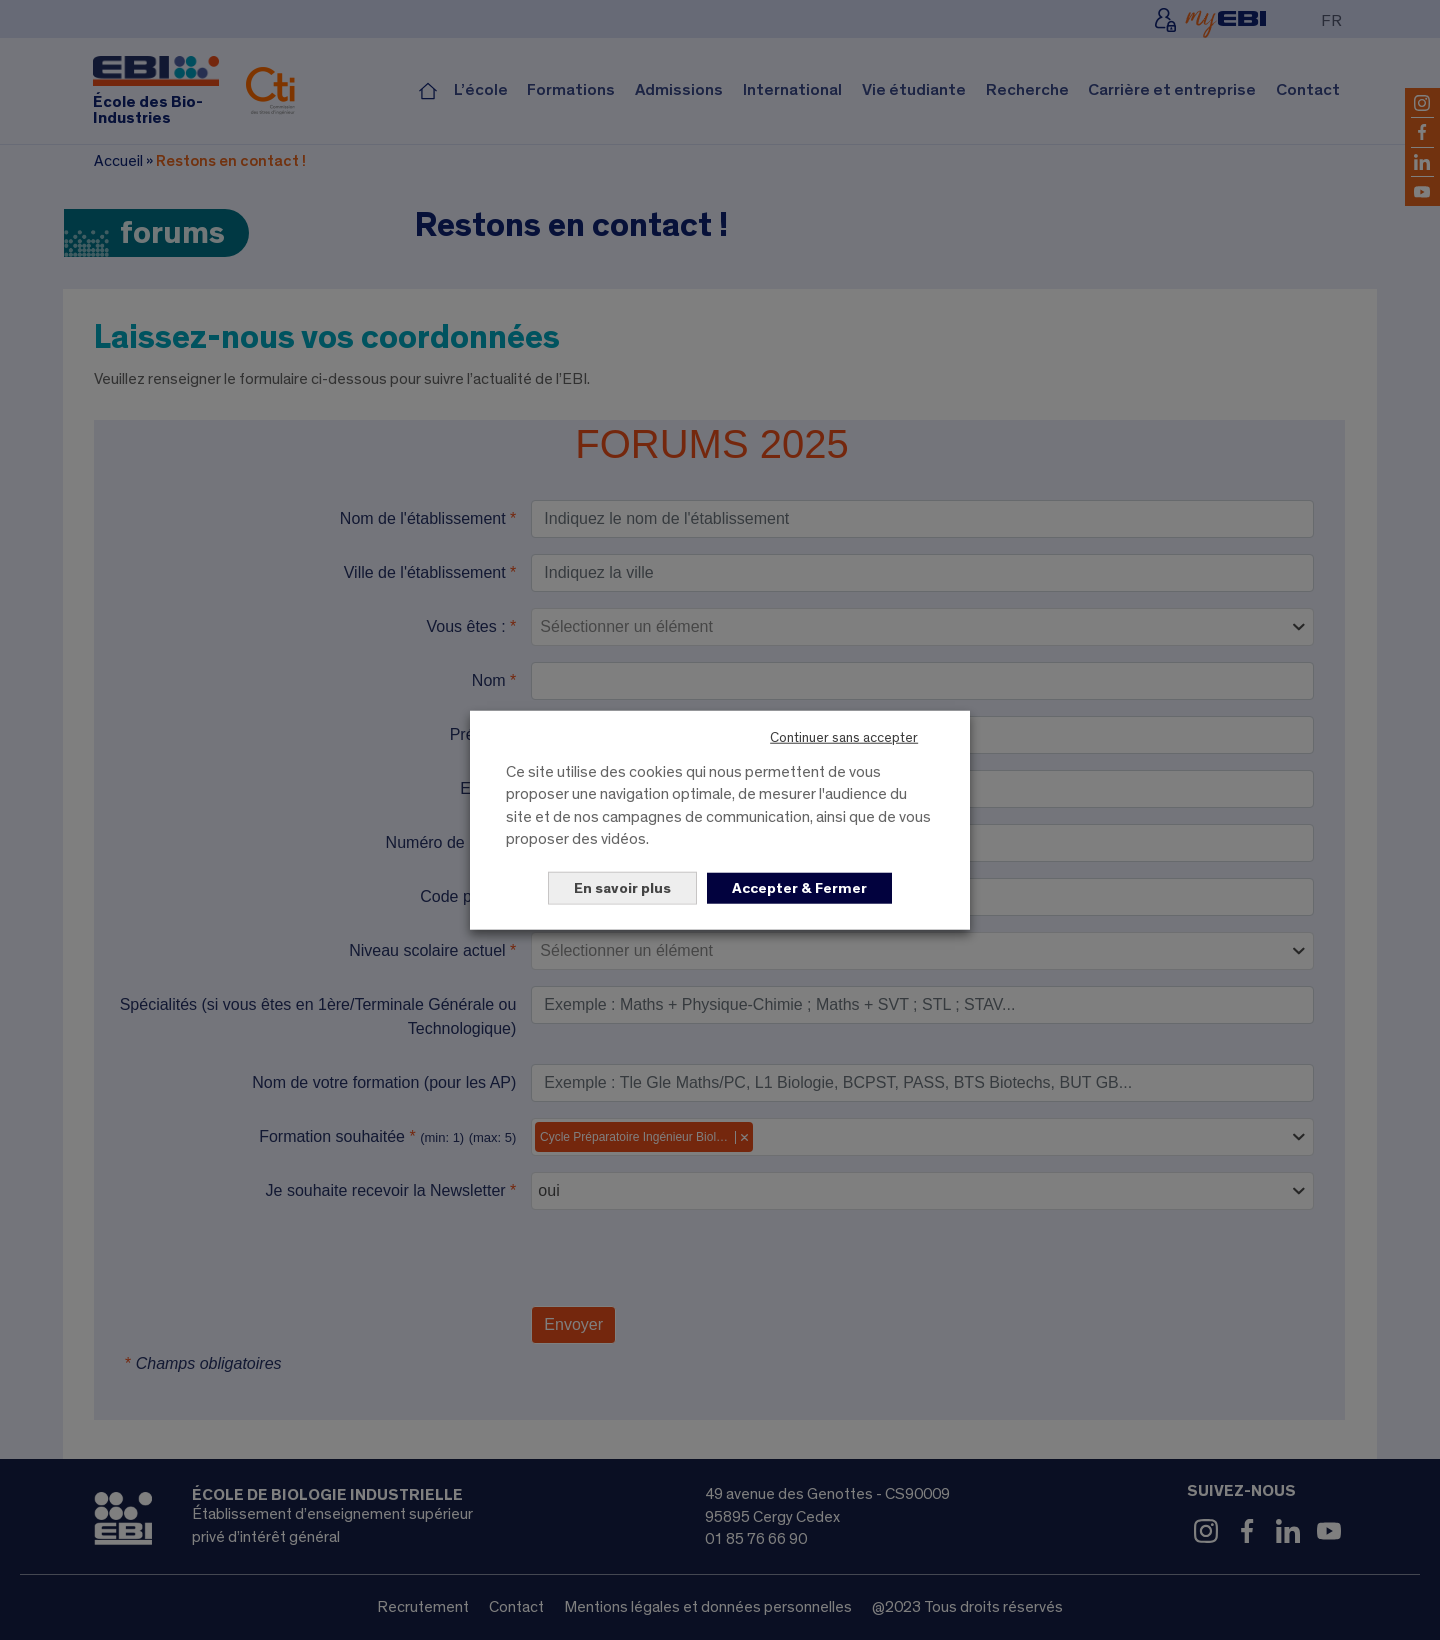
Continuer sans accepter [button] (844, 738)
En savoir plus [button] (622, 887)
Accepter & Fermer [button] (799, 887)
